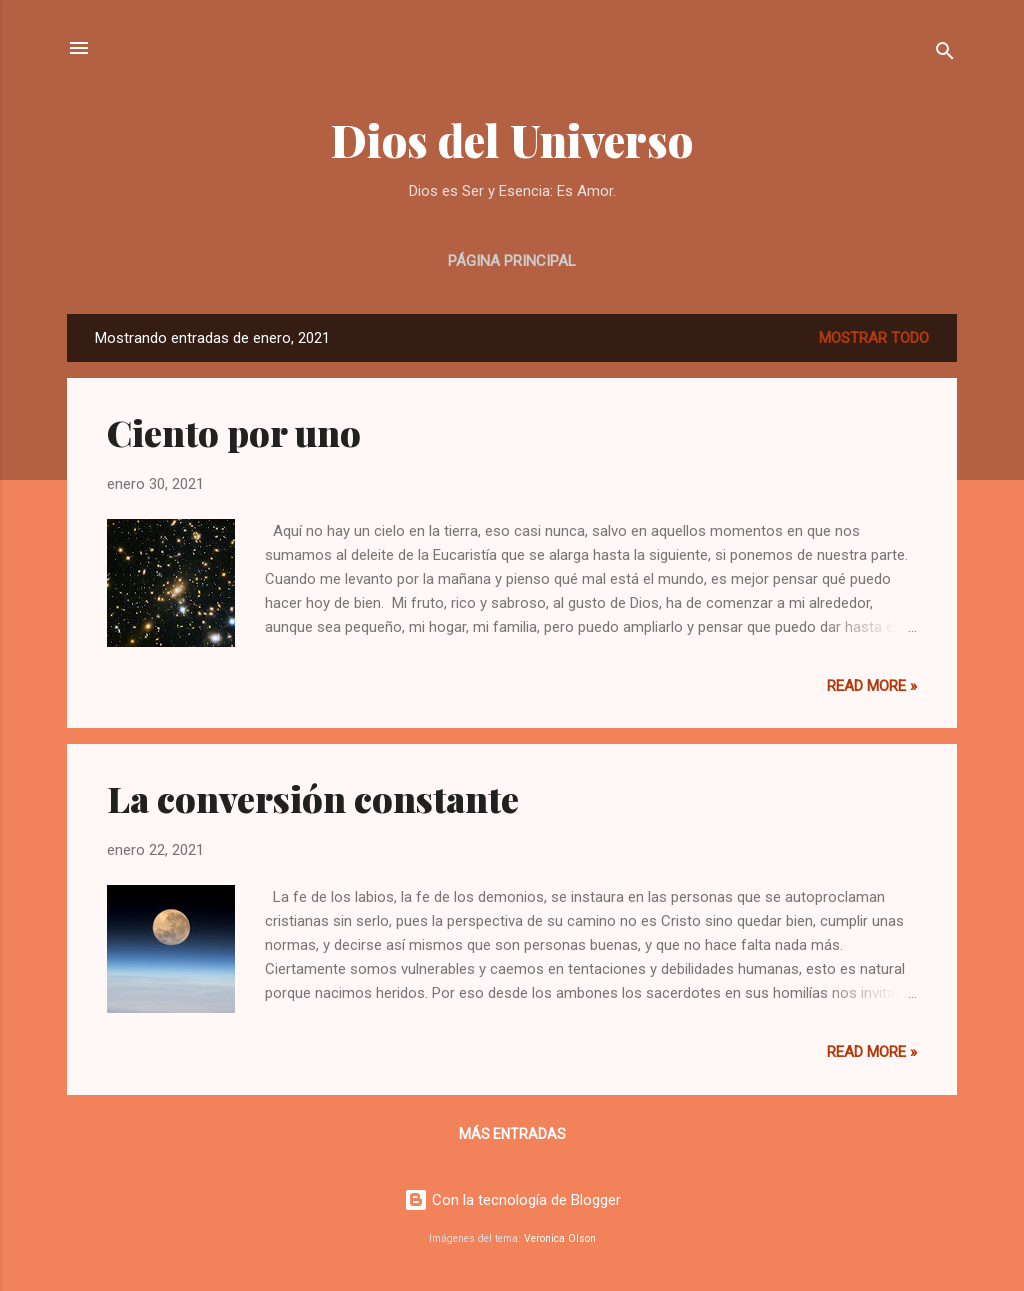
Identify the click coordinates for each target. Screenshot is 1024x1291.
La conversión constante (313, 798)
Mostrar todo (874, 338)
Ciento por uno (234, 432)
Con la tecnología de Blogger (512, 1200)
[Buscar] (945, 54)
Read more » (872, 686)
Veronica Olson (560, 1238)
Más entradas (512, 1134)
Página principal (512, 261)
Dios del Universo (512, 139)
